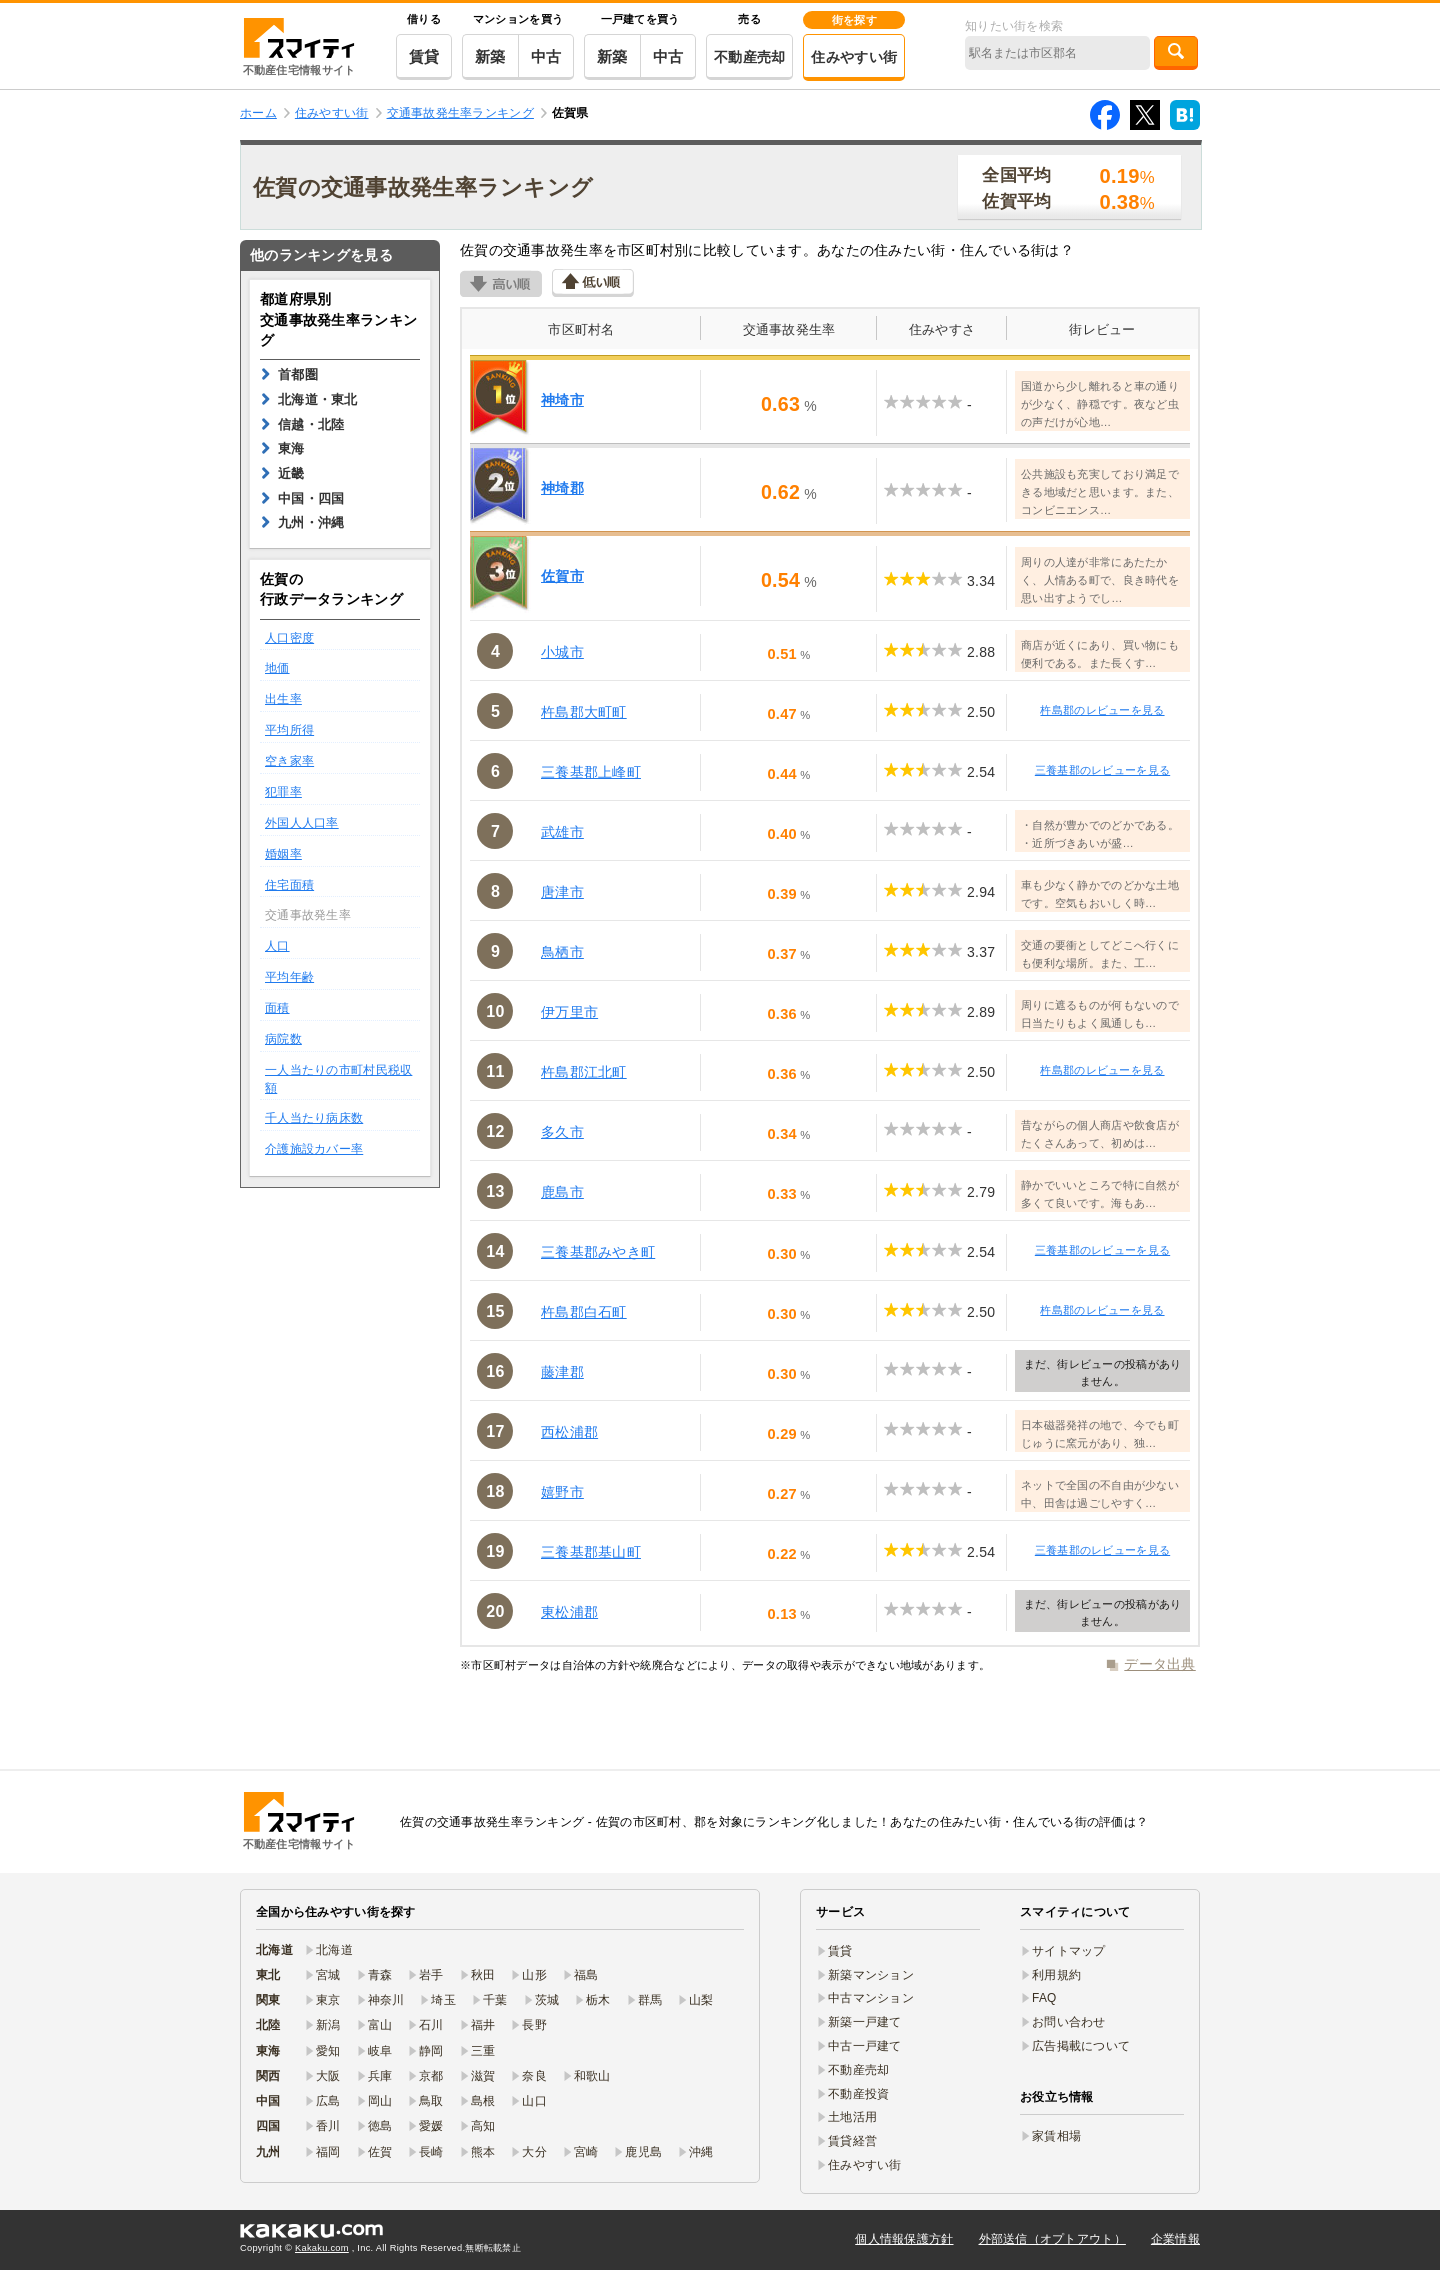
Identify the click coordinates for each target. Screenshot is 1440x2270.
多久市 (562, 1132)
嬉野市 (562, 1492)
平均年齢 (289, 977)
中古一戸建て (865, 2046)
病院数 (283, 1039)
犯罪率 (283, 792)
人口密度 (289, 638)
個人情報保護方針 (904, 2239)
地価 (277, 668)
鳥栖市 (562, 952)
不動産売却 (749, 57)
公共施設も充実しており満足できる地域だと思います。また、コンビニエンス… (1100, 492)
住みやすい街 (854, 57)
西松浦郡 (569, 1432)
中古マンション (871, 1998)
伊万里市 (569, 1012)
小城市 (562, 652)
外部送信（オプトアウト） (1052, 2239)
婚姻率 (283, 854)
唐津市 (562, 892)
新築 (490, 56)
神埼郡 (562, 488)
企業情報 (1175, 2239)
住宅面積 (289, 885)
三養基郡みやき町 (598, 1252)
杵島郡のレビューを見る (1102, 710)
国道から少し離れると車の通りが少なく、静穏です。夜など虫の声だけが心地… (1100, 404)
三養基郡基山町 (591, 1552)
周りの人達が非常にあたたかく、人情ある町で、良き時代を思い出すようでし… (1100, 580)
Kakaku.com (322, 2248)
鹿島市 (562, 1192)
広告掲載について (1081, 2046)
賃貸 (424, 56)
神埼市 (562, 400)
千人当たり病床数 (314, 1118)
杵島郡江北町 (584, 1072)
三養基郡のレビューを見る (1102, 770)
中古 (546, 56)
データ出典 (1159, 1664)
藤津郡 (562, 1372)
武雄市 (562, 832)
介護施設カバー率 (314, 1149)
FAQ (1044, 1998)
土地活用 (852, 2117)
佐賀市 (562, 576)
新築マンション (871, 1975)
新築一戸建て (865, 2022)
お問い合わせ (1069, 2022)
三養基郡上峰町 (591, 772)
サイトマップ (1069, 1951)
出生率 (283, 699)
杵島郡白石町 (584, 1312)
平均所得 (289, 730)
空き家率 (289, 761)
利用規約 (1056, 1975)
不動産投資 (858, 2094)
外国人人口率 (302, 823)
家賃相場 (1056, 2136)
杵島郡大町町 (584, 712)
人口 (277, 946)
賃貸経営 (852, 2141)
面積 (277, 1008)
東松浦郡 (569, 1612)
